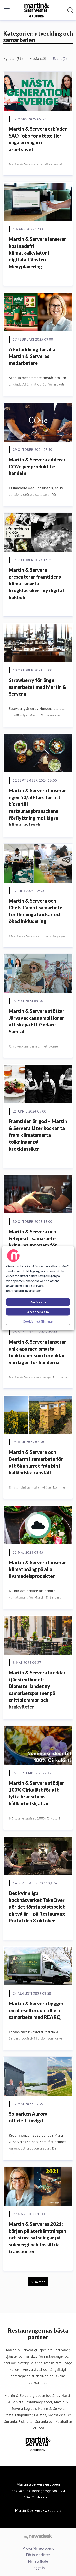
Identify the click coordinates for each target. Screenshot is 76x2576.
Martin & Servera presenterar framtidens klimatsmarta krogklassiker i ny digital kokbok (36, 583)
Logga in (38, 2567)
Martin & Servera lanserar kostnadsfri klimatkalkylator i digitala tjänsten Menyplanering (37, 252)
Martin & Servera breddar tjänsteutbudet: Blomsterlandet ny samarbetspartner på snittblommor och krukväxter (37, 1690)
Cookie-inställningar (38, 1321)
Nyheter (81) (13, 58)
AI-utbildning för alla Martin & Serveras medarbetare (32, 356)
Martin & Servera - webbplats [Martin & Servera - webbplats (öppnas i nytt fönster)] (38, 2510)
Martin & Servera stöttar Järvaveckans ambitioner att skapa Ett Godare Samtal (36, 1021)
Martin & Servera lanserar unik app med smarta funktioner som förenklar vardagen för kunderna (37, 1352)
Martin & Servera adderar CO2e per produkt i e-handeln (37, 466)
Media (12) (37, 58)
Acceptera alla (38, 1312)
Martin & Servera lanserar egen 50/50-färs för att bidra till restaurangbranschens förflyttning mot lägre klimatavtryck (37, 807)
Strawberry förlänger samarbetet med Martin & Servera (37, 687)
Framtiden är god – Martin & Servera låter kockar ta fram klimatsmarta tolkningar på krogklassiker (38, 1134)
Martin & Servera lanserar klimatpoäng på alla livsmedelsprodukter (37, 1569)
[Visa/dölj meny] (6, 10)
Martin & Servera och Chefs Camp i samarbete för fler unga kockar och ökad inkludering (35, 911)
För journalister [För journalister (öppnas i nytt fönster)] (38, 2554)
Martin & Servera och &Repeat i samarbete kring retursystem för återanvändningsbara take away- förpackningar (38, 1245)
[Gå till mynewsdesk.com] (38, 2536)
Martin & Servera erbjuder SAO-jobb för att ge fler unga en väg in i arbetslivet (38, 139)
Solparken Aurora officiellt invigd (28, 2117)
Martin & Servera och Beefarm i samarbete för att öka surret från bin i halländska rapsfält (36, 1462)
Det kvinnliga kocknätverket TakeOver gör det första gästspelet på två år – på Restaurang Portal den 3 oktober (37, 1906)
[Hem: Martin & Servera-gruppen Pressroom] (37, 10)
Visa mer (38, 2282)
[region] (38, 1288)
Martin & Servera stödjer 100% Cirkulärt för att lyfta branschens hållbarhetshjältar (36, 1793)
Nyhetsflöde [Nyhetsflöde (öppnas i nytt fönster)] (38, 2561)
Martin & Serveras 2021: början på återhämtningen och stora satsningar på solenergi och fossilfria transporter (37, 2237)
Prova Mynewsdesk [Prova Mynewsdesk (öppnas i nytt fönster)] (38, 2548)
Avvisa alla (38, 1302)
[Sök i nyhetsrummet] (70, 10)
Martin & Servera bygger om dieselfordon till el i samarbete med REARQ (36, 2010)
